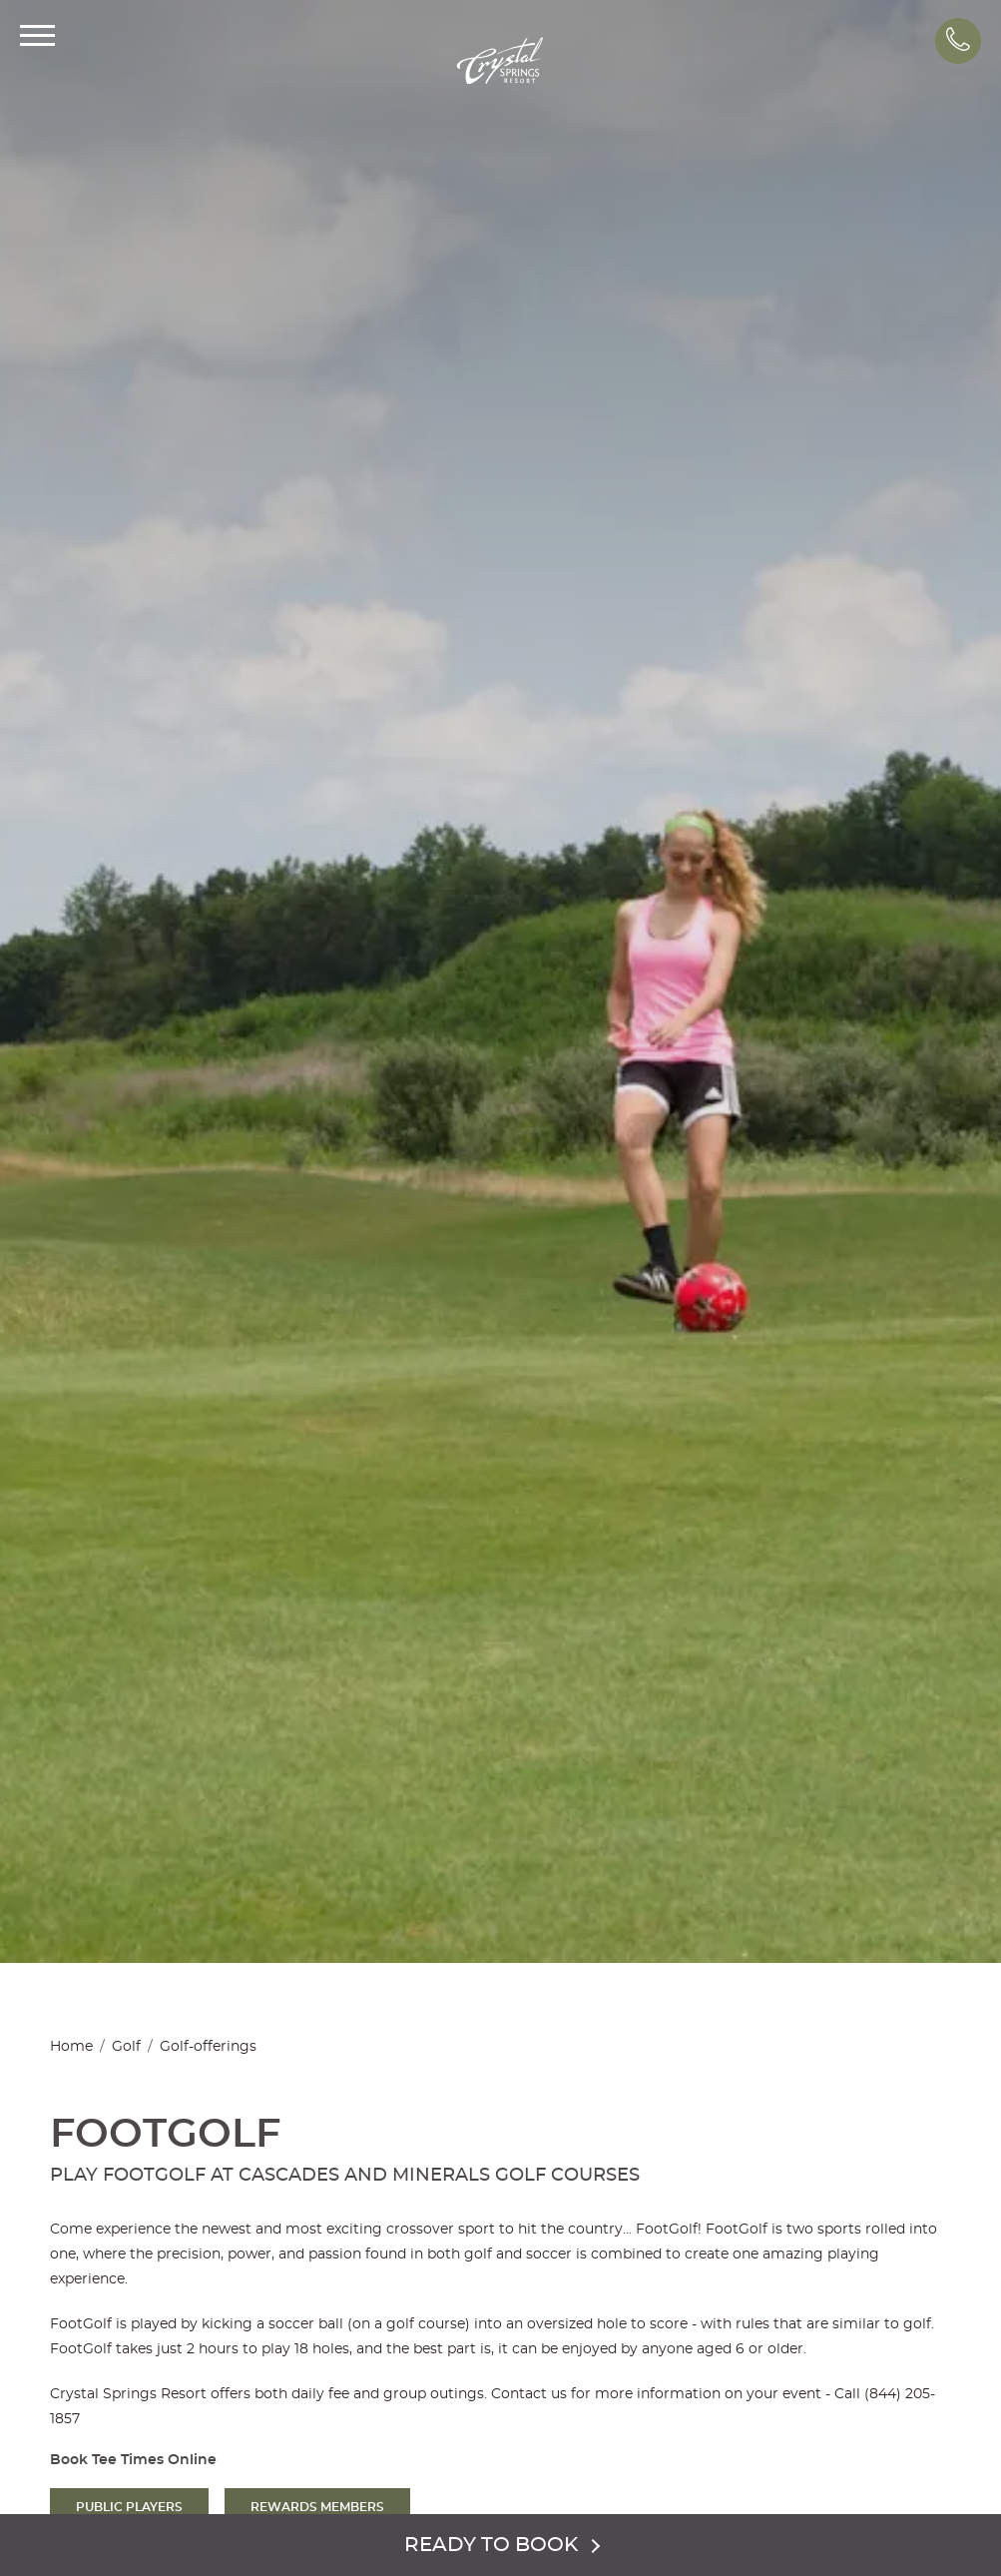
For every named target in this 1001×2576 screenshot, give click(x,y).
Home (71, 2047)
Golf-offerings (208, 2047)
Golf (126, 2047)
